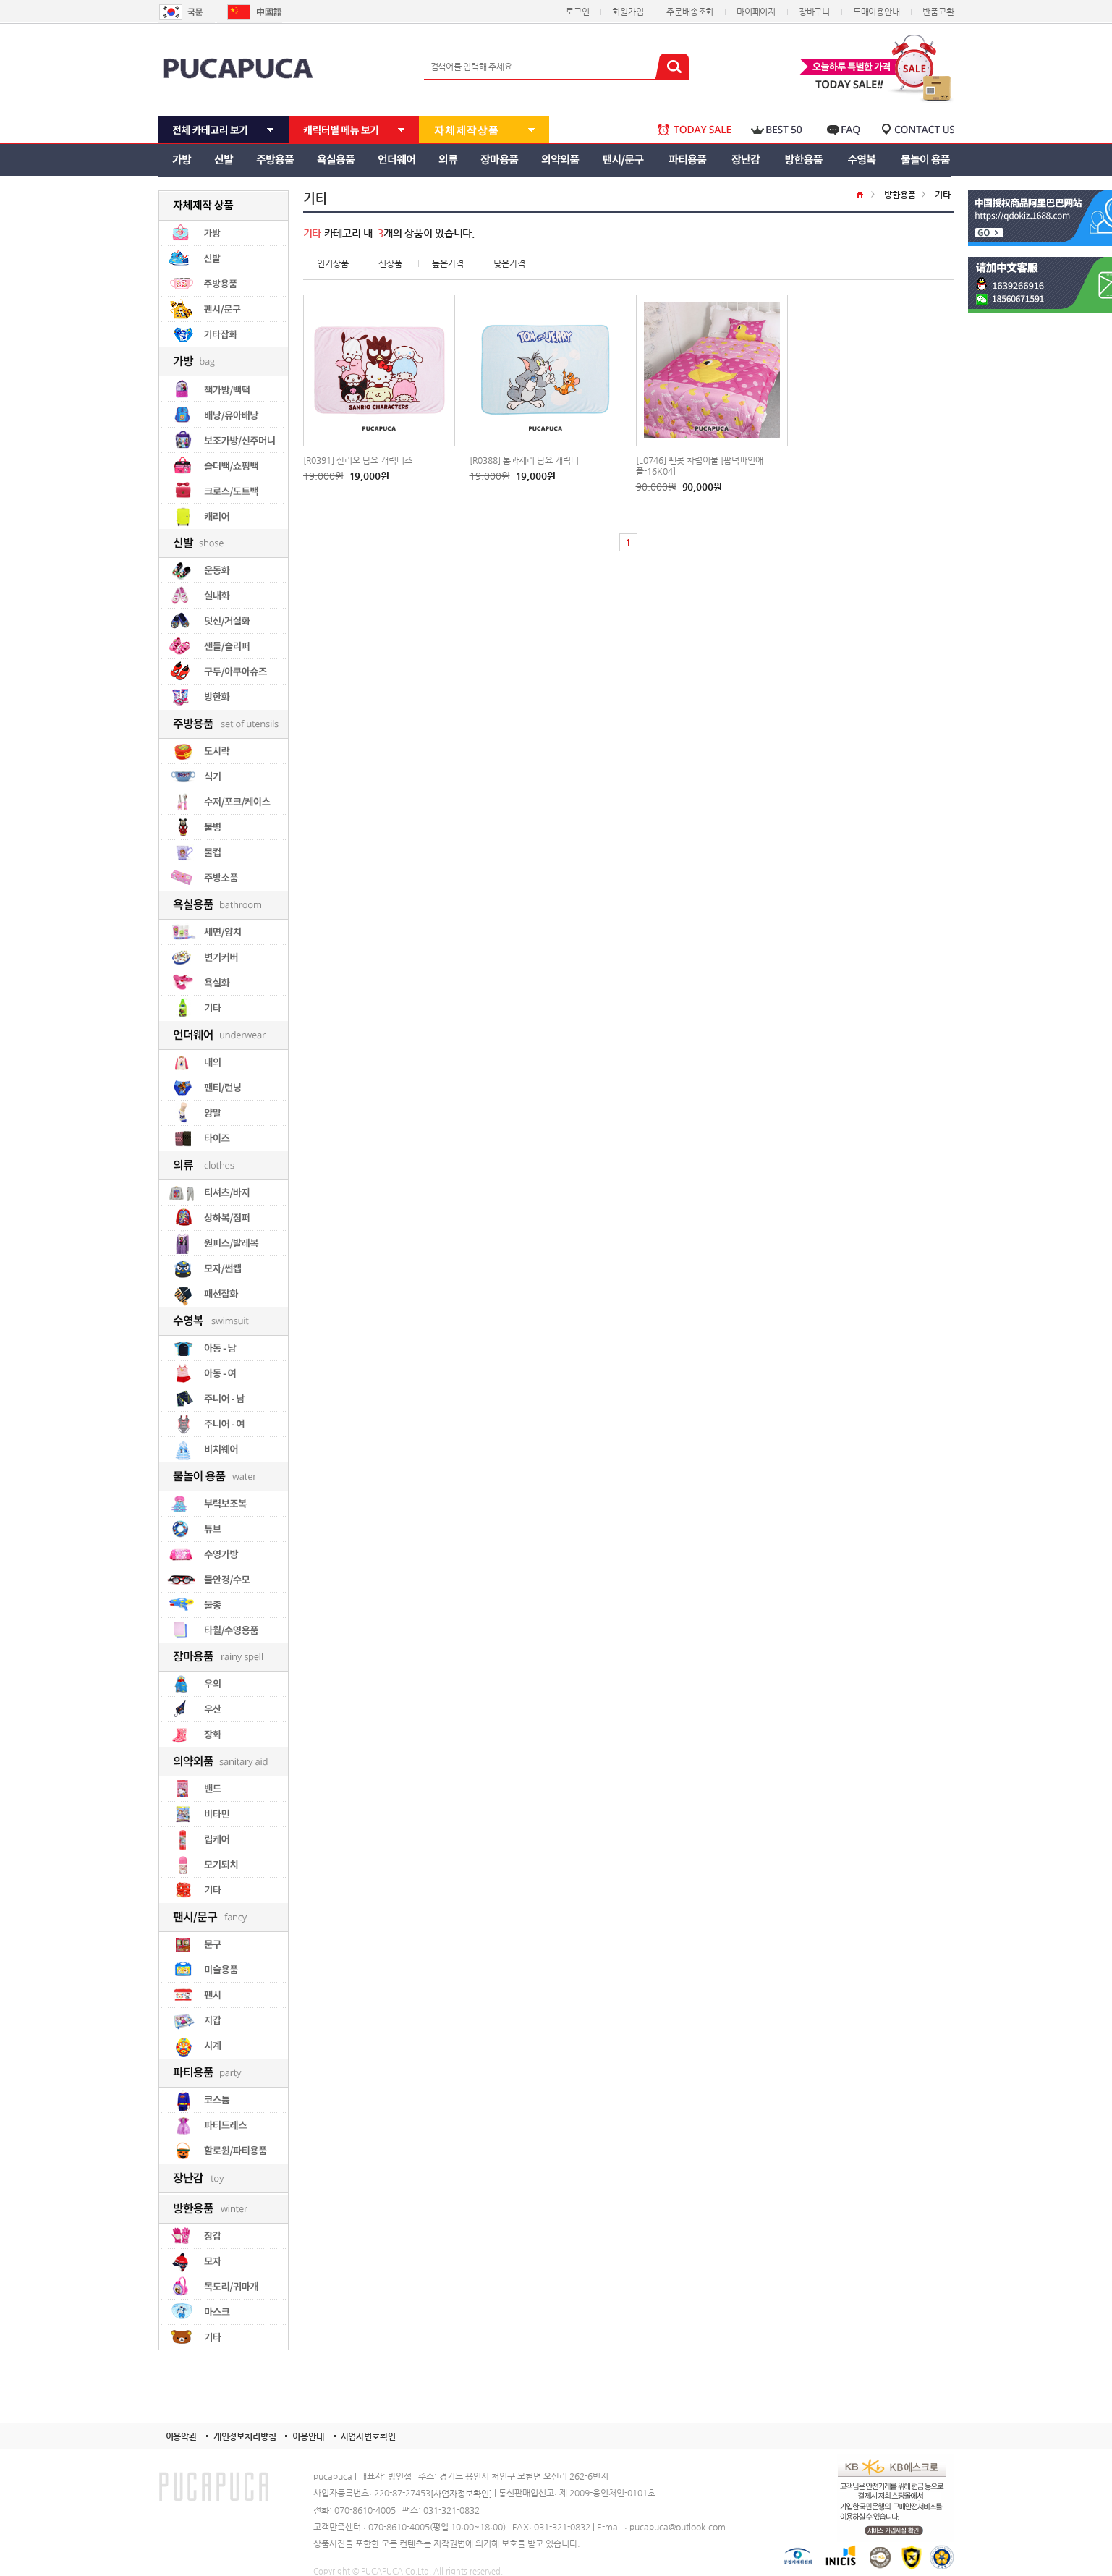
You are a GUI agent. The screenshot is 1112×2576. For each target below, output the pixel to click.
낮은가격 (509, 263)
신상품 (390, 263)
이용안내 (307, 2436)
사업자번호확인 (368, 2436)
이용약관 (181, 2436)
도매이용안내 (876, 12)
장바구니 (814, 12)
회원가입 (627, 12)
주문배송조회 (689, 12)
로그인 (577, 12)
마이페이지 (756, 12)
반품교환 (938, 12)
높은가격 (448, 263)
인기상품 (333, 263)
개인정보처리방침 (244, 2436)
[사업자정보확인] (461, 2493)
